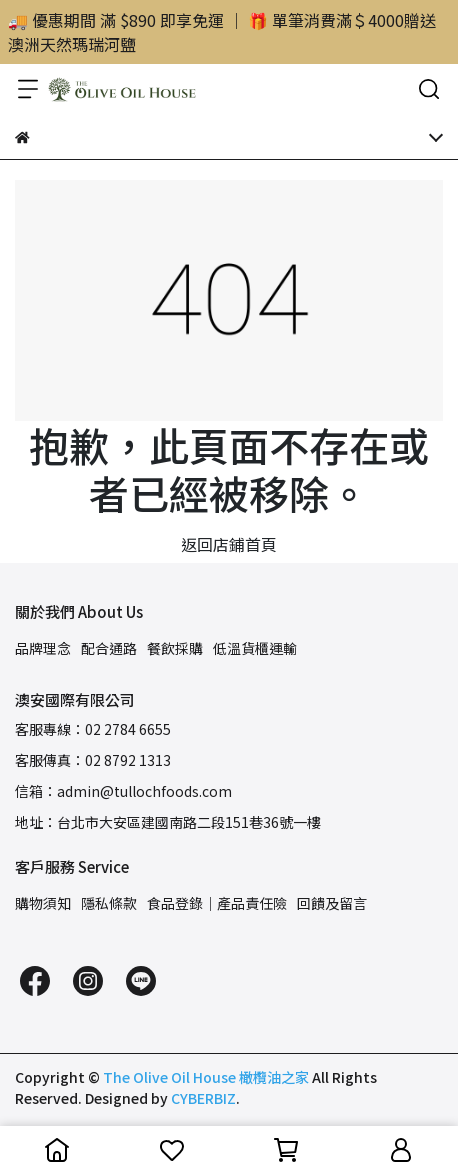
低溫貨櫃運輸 (255, 648)
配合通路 (109, 648)
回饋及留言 (332, 903)
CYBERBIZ (203, 1098)
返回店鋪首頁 (229, 544)
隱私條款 (109, 903)
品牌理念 (43, 648)
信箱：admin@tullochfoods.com (123, 791)
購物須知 (43, 903)
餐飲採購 (175, 648)
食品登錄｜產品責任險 (217, 903)
